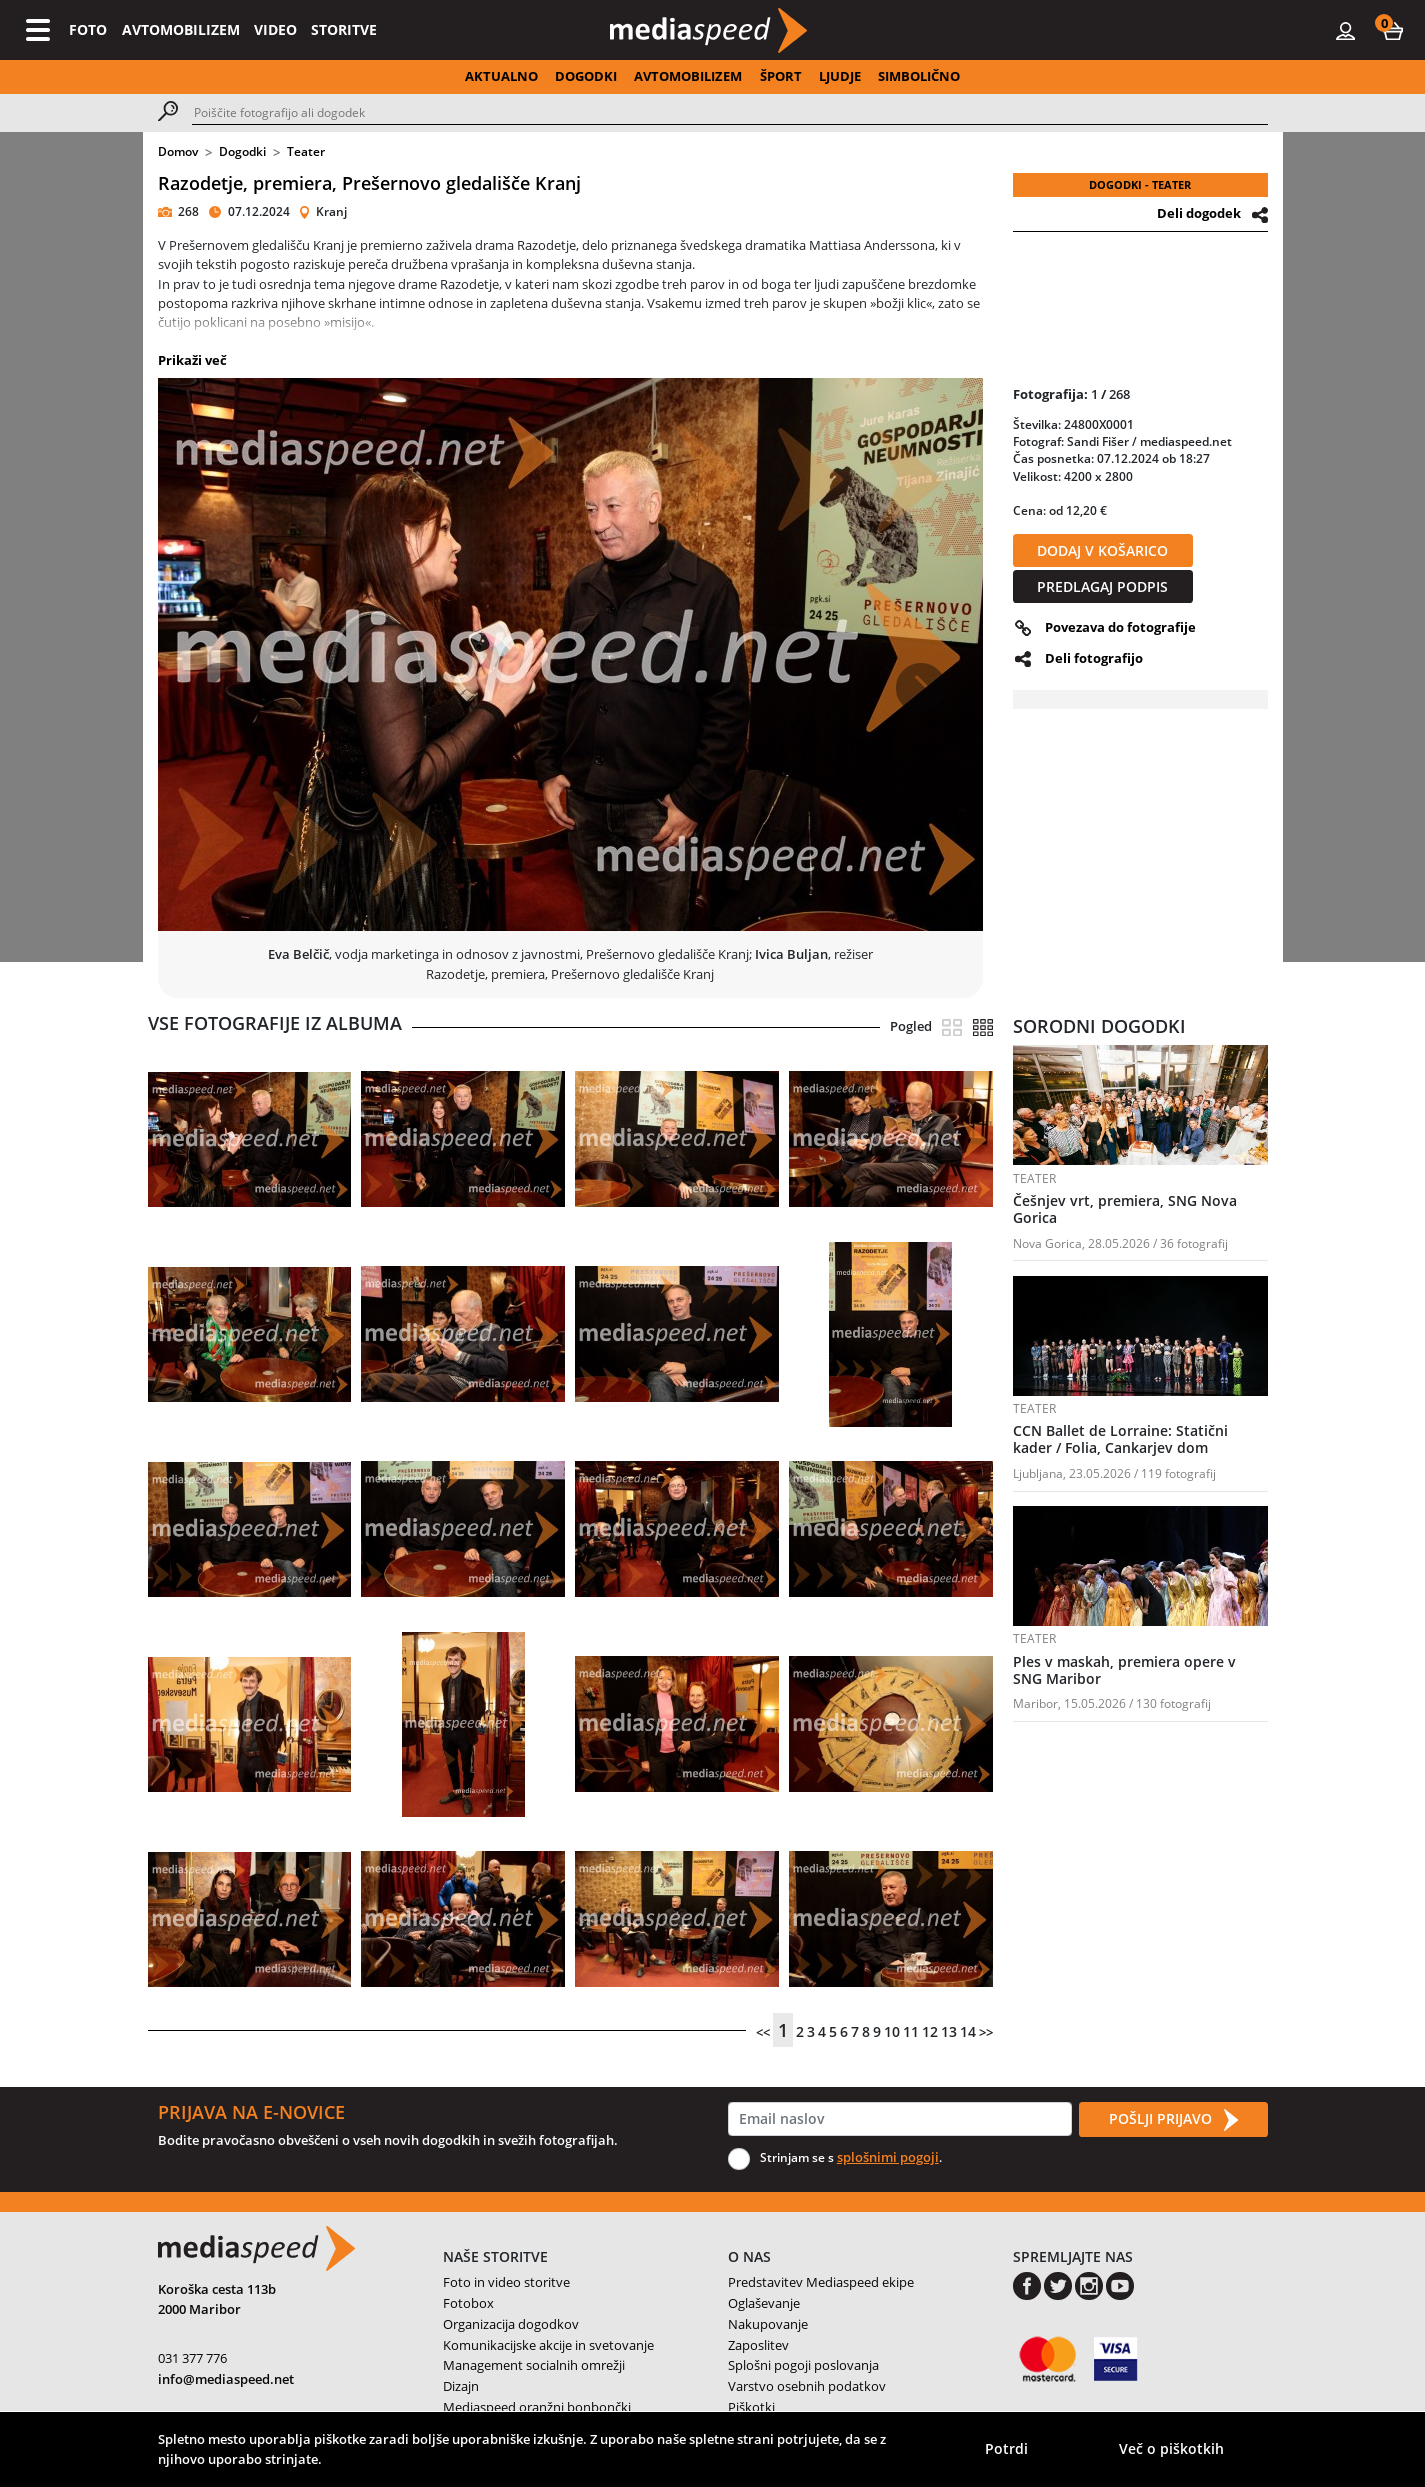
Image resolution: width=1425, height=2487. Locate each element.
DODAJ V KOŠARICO (1102, 550)
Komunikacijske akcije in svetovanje (548, 2345)
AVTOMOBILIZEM (181, 29)
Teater (306, 151)
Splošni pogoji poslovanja (803, 2365)
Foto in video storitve (506, 2282)
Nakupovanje (768, 2324)
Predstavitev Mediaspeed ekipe (821, 2282)
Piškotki (751, 2407)
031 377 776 (192, 2358)
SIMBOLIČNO (919, 76)
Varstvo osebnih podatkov (807, 2386)
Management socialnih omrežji (534, 2365)
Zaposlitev (758, 2345)
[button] (1393, 30)
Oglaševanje (764, 2303)
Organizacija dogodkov (511, 2324)
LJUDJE (840, 76)
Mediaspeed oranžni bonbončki (537, 2407)
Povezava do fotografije (1120, 627)
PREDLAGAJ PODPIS (1102, 586)
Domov (178, 151)
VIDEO (275, 29)
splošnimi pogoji (888, 2157)
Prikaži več (192, 360)
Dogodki (242, 151)
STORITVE (344, 29)
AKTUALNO (501, 76)
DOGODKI (586, 76)
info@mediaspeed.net (226, 2379)
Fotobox (468, 2303)
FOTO (88, 29)
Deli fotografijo (1094, 658)
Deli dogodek (1199, 213)
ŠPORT (781, 76)
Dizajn (461, 2386)
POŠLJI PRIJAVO (1173, 2120)
